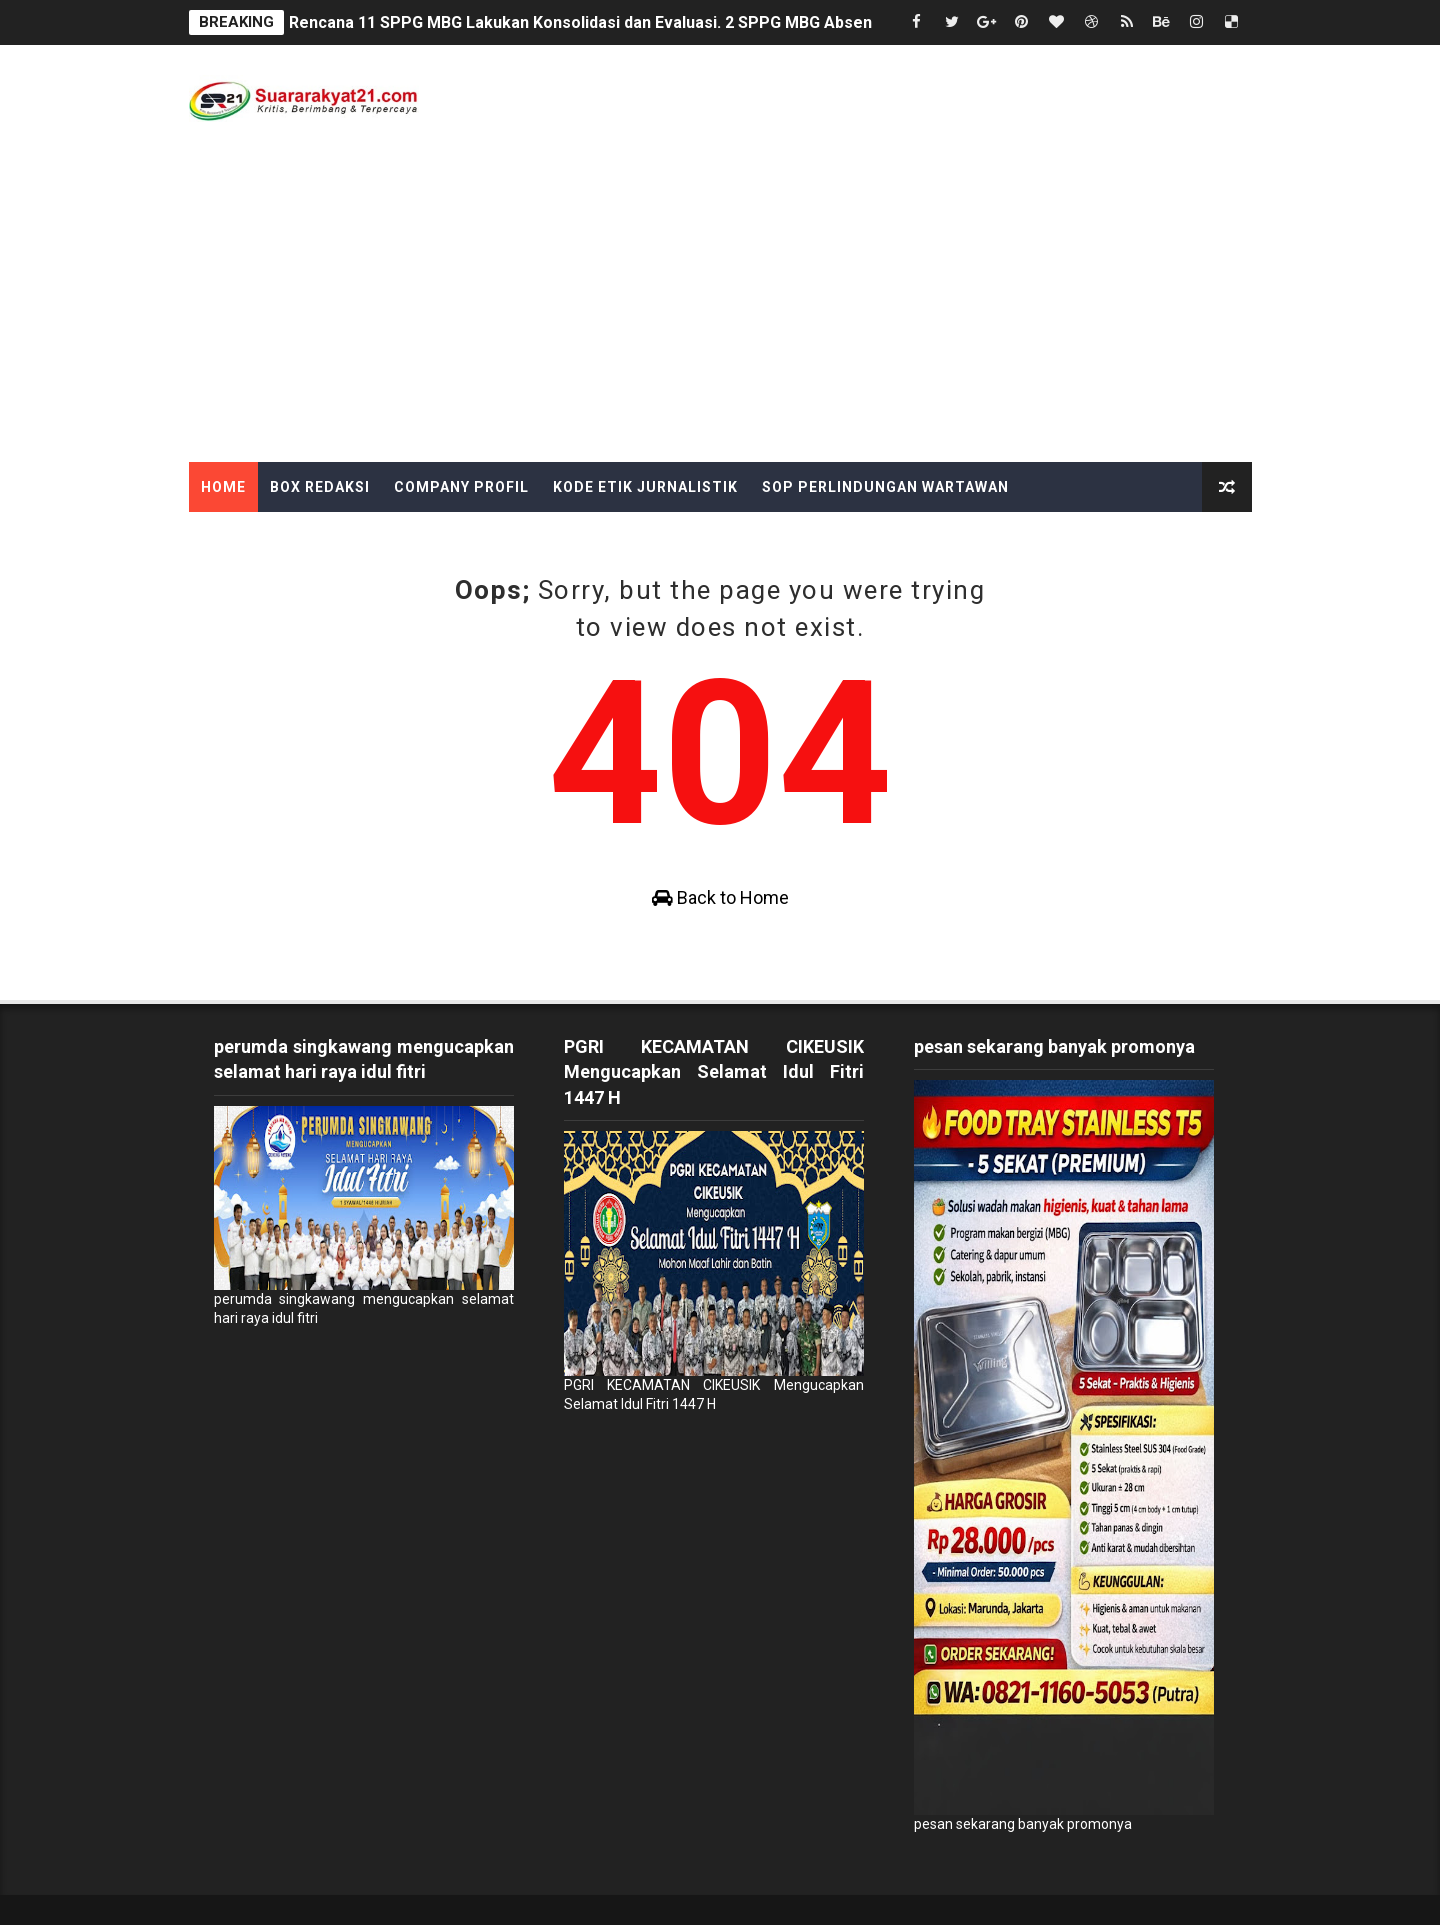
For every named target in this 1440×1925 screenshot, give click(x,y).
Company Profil (461, 487)
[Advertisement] (720, 312)
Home (223, 487)
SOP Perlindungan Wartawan (885, 487)
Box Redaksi (320, 487)
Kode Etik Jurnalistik (645, 487)
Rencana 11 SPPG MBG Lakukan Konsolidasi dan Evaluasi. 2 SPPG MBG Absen (580, 22)
